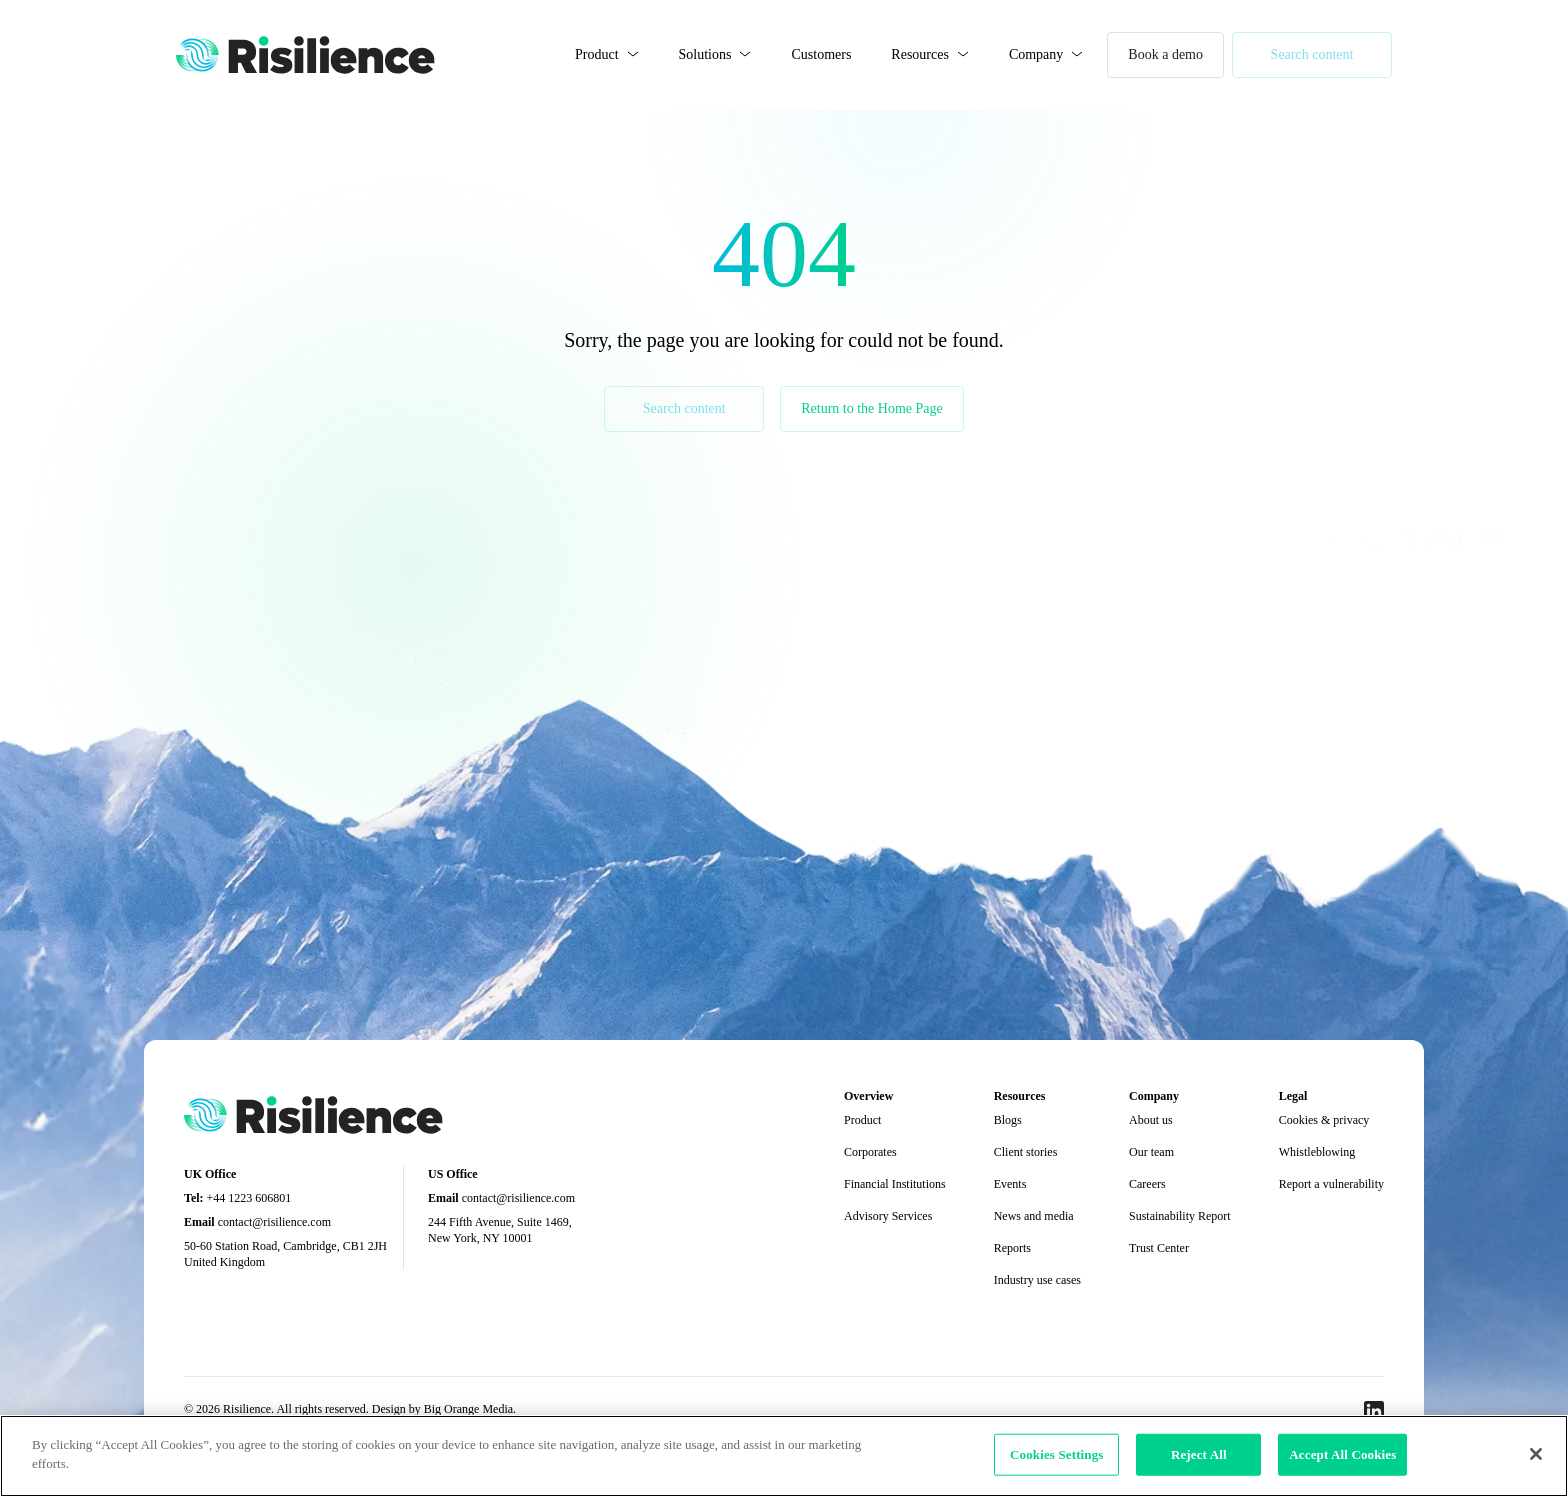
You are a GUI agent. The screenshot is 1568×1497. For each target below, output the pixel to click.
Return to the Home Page (872, 408)
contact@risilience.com (274, 1222)
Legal (1293, 1096)
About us (1151, 1120)
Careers (1147, 1184)
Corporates (870, 1152)
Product (597, 54)
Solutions (705, 54)
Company (1036, 54)
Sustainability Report (1180, 1216)
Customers (821, 54)
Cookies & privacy (1324, 1120)
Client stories (1026, 1152)
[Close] (1536, 1454)
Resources (920, 54)
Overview (868, 1096)
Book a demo (1165, 54)
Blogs (1008, 1120)
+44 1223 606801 (249, 1198)
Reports (1012, 1248)
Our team (1151, 1152)
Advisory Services (888, 1216)
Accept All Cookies (1342, 1454)
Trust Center (1159, 1248)
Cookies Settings (1056, 1454)
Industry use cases (1037, 1280)
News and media (1034, 1216)
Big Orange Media (468, 1409)
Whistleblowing (1317, 1152)
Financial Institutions (895, 1184)
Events (1010, 1184)
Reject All (1199, 1454)
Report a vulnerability (1331, 1184)
